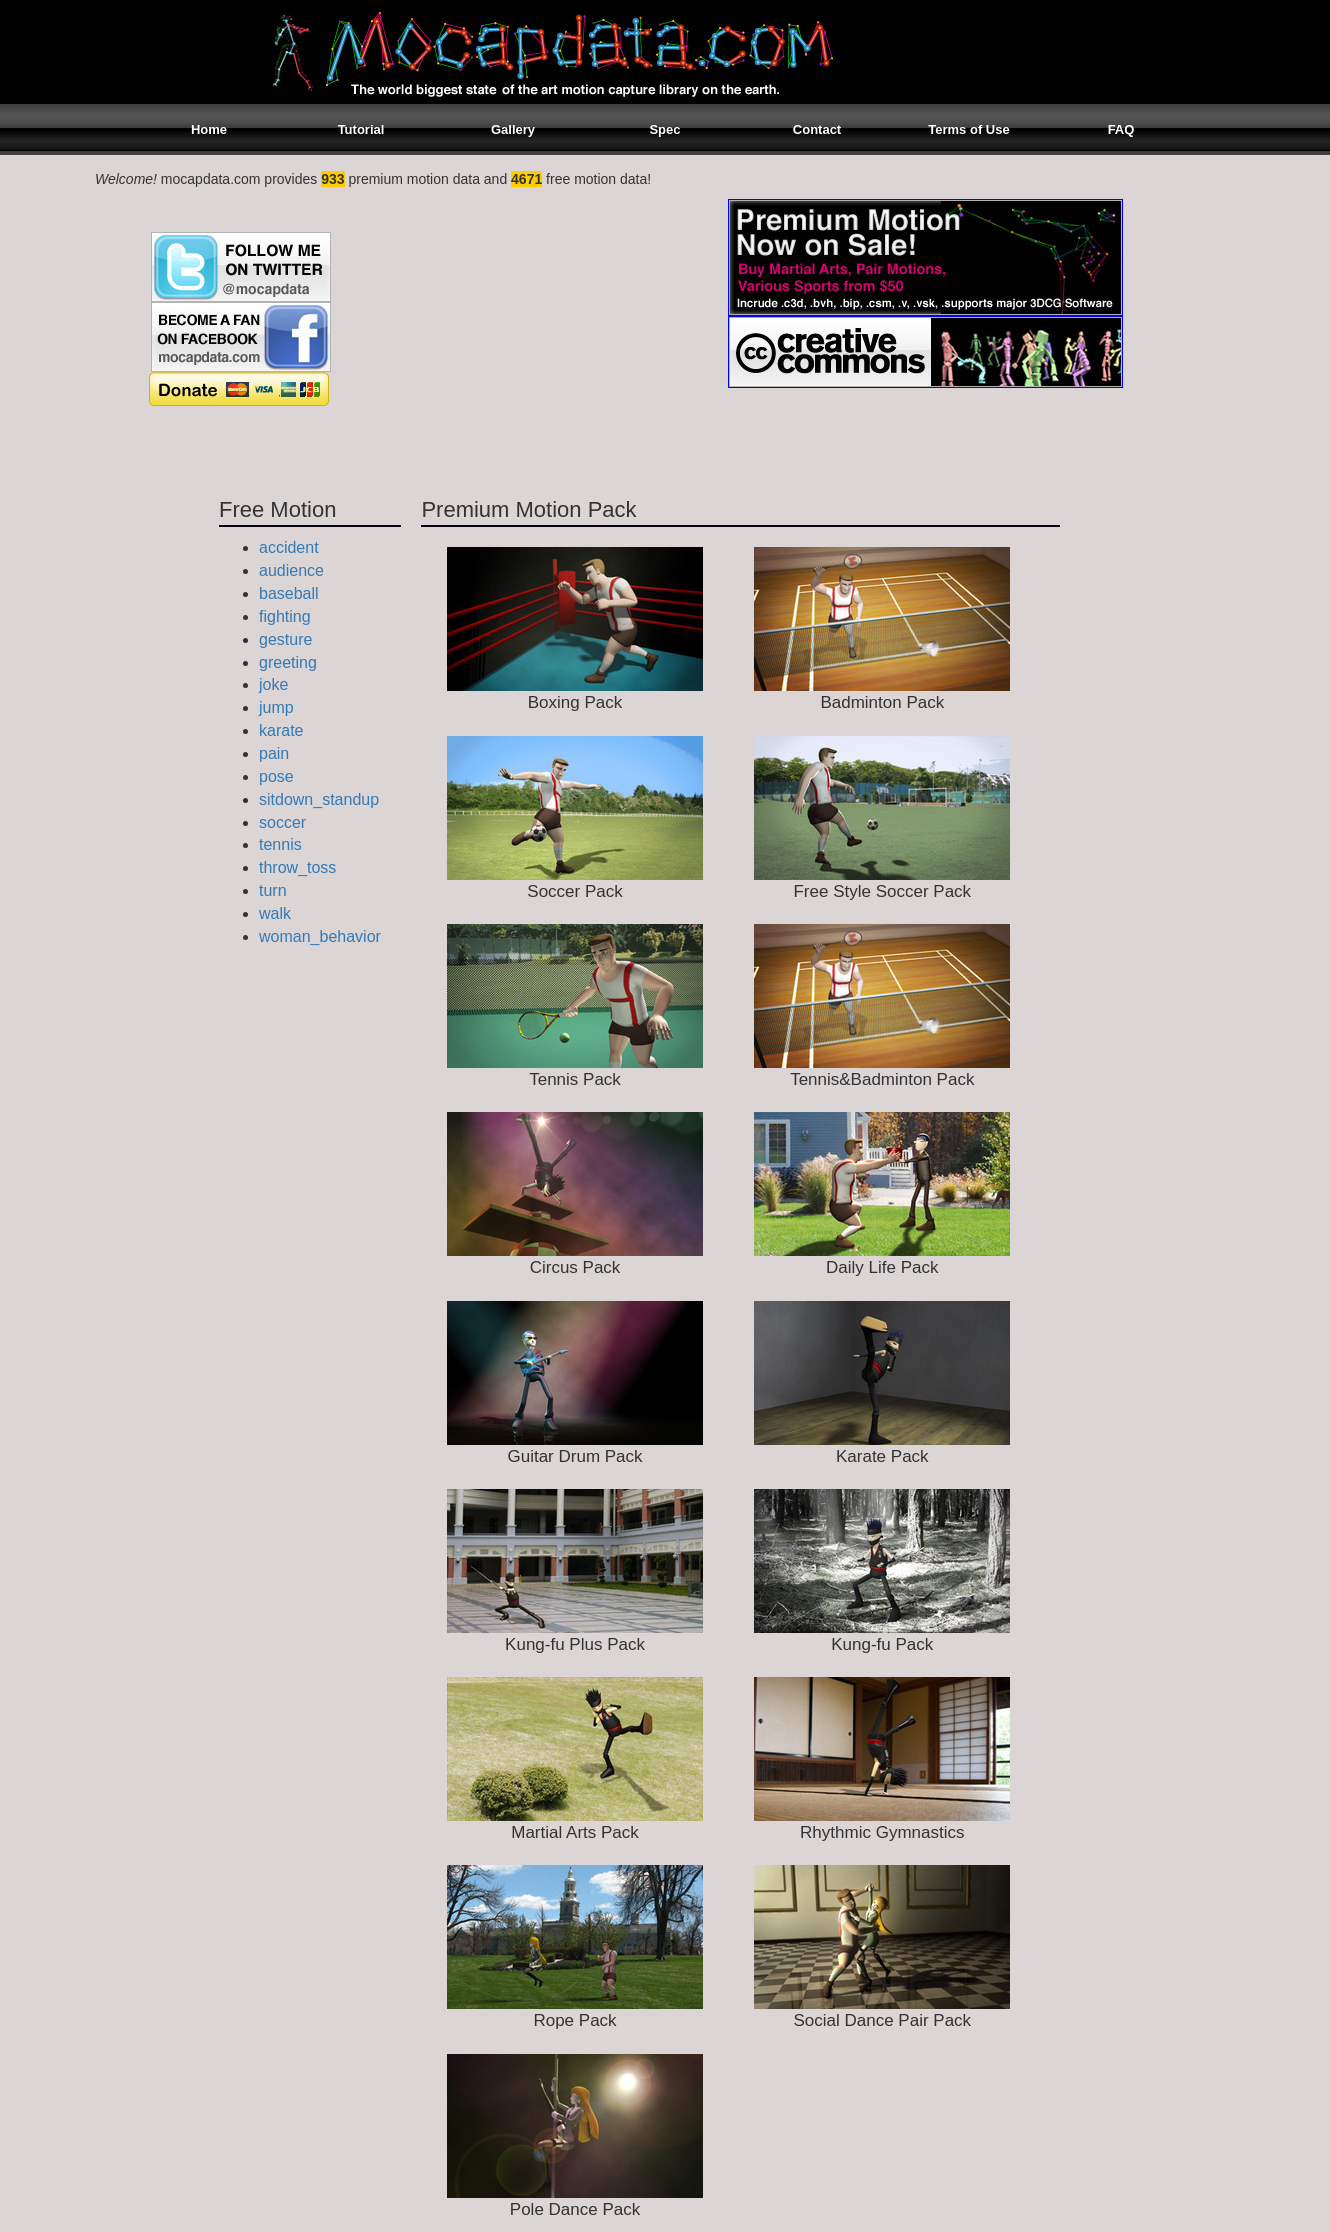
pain (274, 753)
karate (281, 730)
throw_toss (297, 867)
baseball (289, 593)
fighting (285, 616)
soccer (282, 822)
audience (291, 570)
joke (273, 684)
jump (276, 707)
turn (273, 890)
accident (289, 547)
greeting (288, 662)
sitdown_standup (319, 799)
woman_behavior (320, 936)
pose (276, 776)
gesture (285, 639)
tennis (280, 844)
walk (275, 913)
